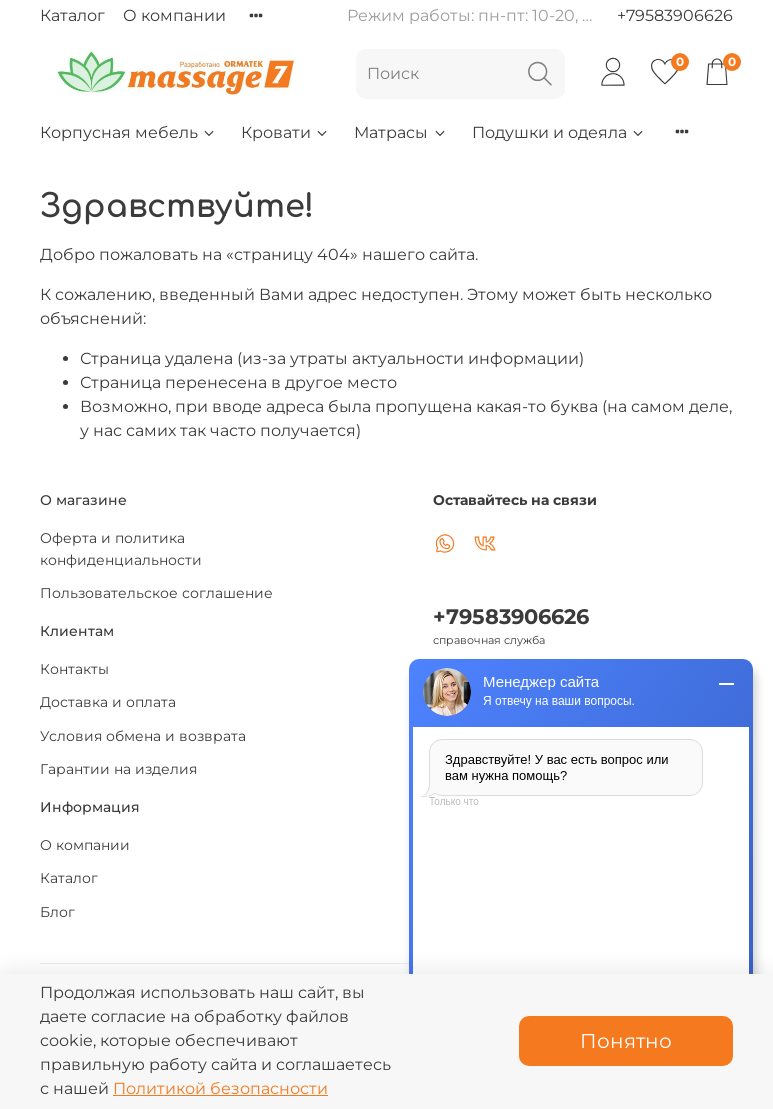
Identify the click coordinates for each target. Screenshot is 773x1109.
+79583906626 (675, 15)
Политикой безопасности (220, 1088)
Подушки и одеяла (559, 132)
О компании (174, 15)
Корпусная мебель (128, 132)
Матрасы (400, 132)
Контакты (74, 669)
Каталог (72, 15)
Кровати (285, 132)
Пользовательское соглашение (156, 593)
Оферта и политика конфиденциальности (121, 549)
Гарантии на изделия (118, 769)
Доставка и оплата (108, 702)
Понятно (626, 1041)
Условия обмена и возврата (143, 736)
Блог (57, 912)
